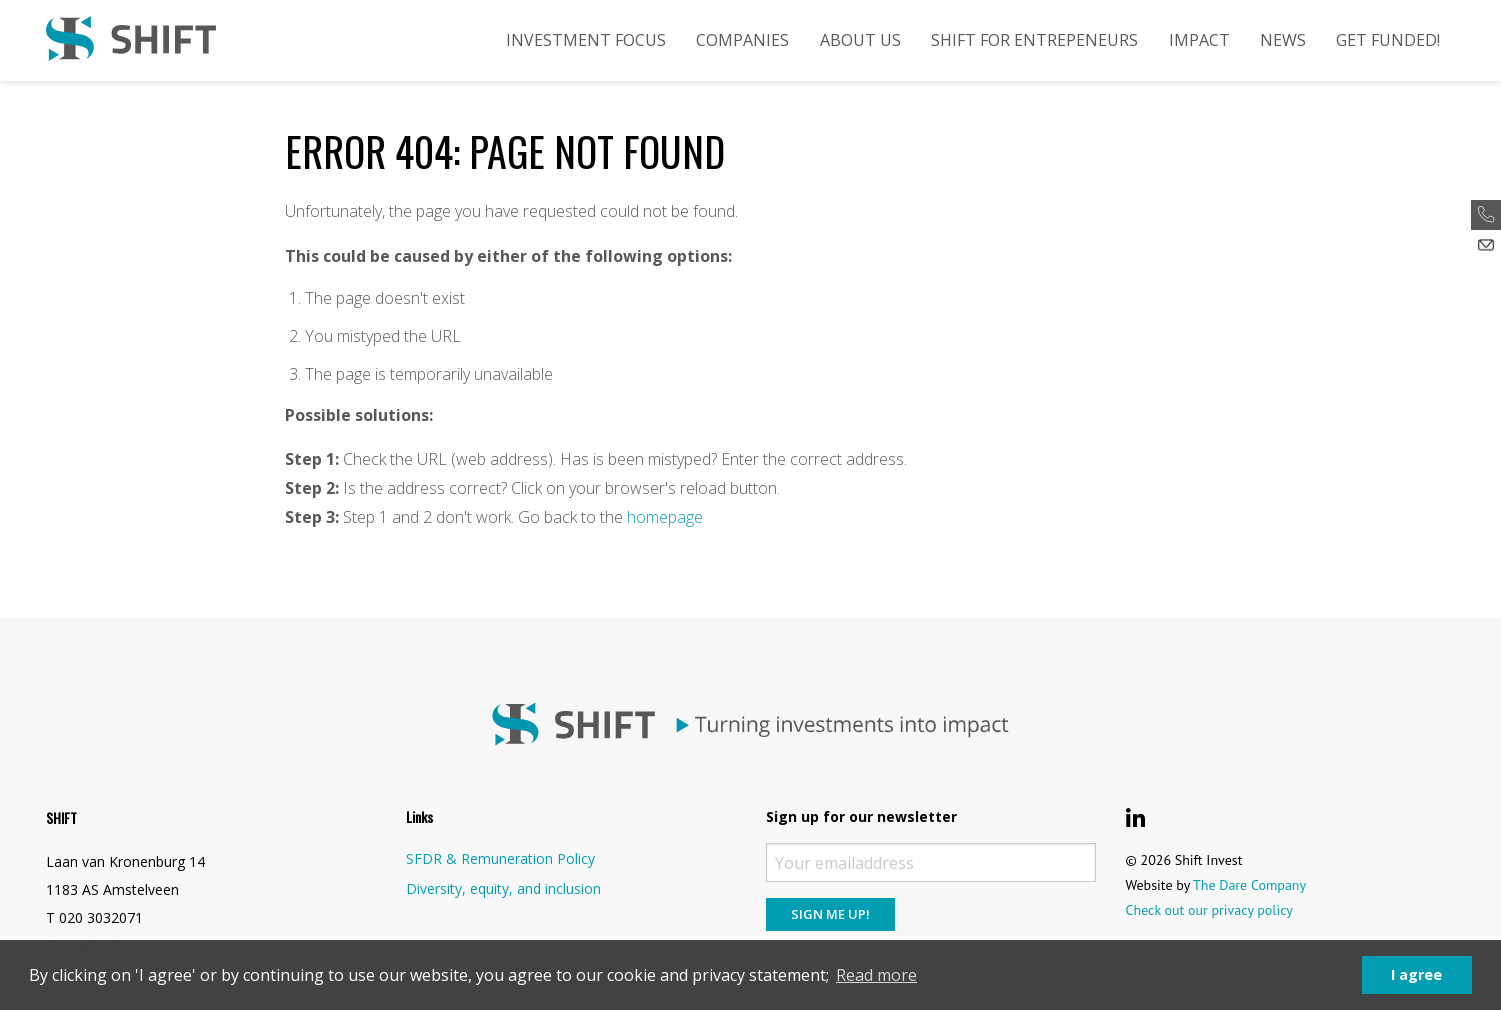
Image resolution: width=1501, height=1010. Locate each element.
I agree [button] (1416, 974)
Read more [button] (876, 975)
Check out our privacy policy (1209, 910)
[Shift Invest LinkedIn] (1135, 818)
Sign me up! (830, 914)
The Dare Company (1249, 885)
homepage (665, 517)
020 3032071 (101, 917)
